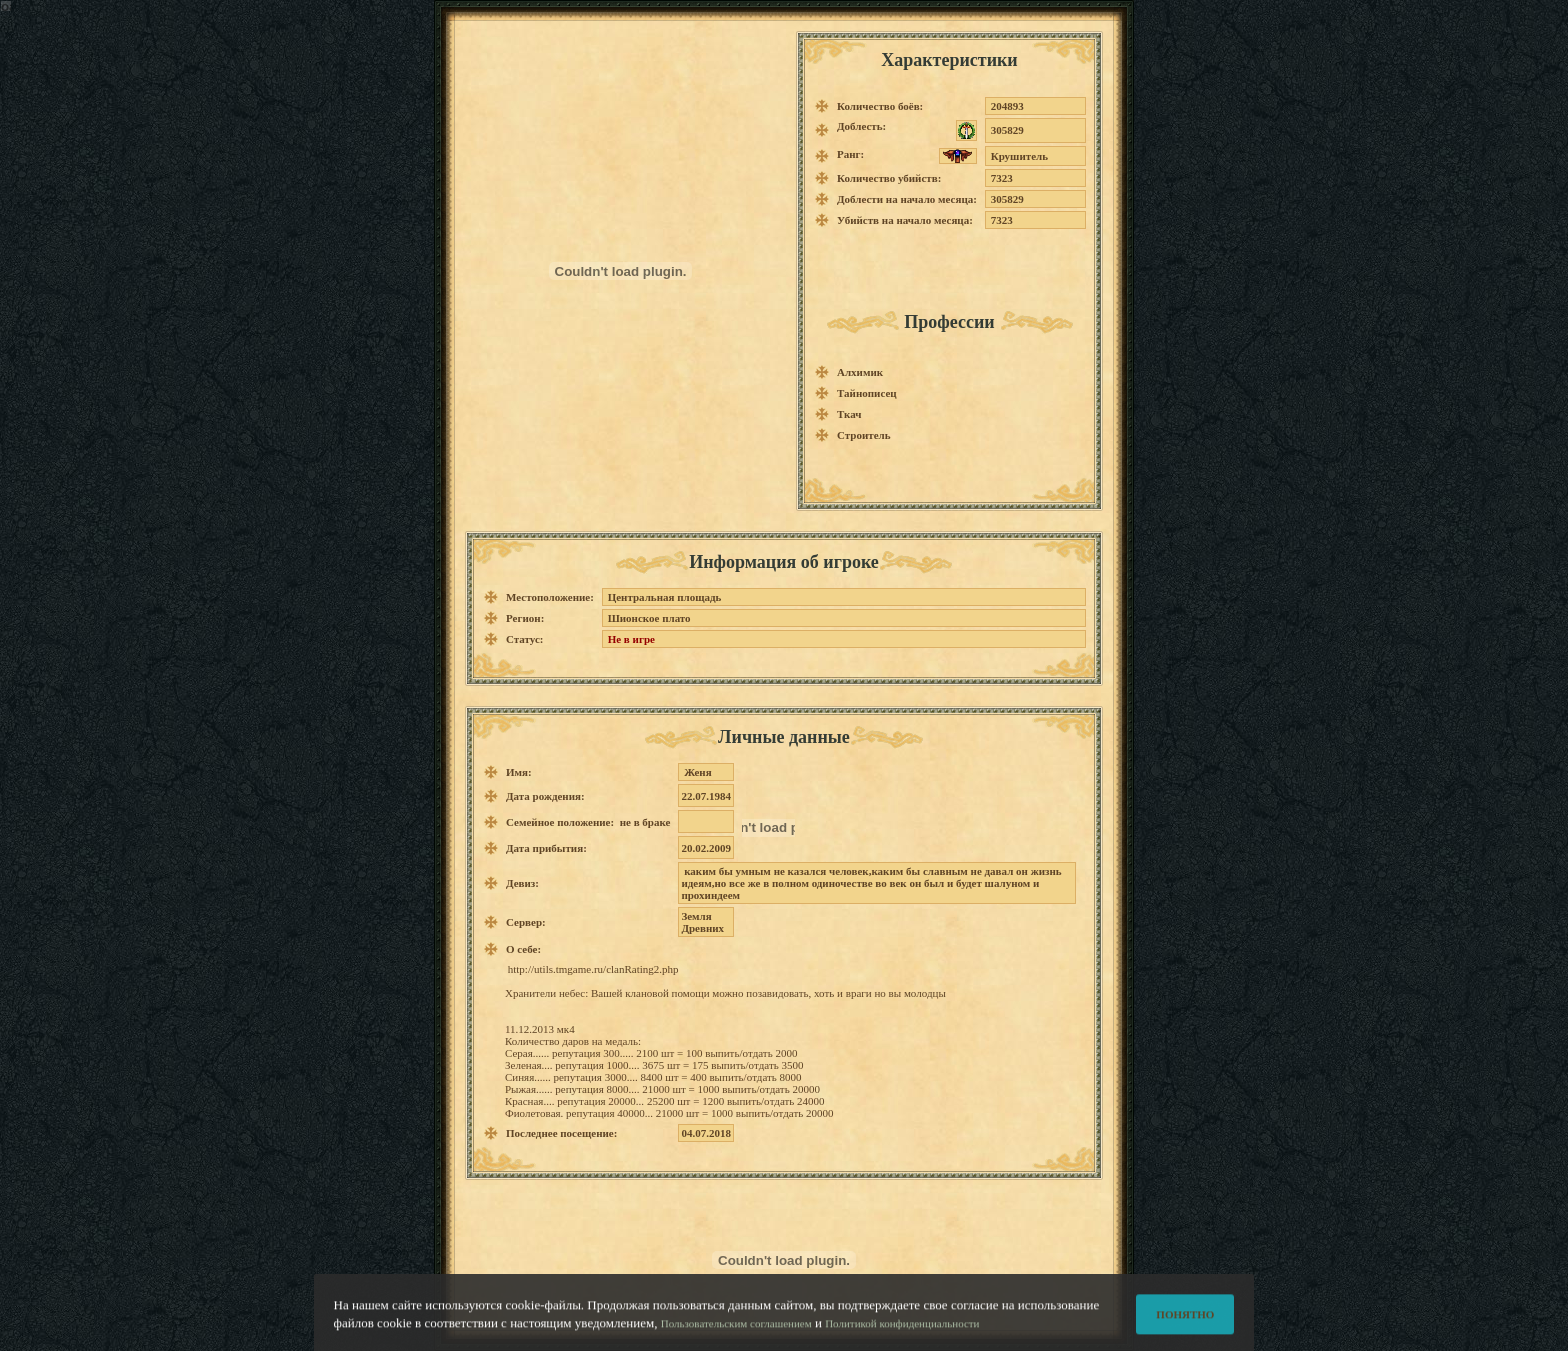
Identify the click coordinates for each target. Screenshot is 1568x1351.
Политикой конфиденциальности (902, 1330)
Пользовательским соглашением (736, 1330)
